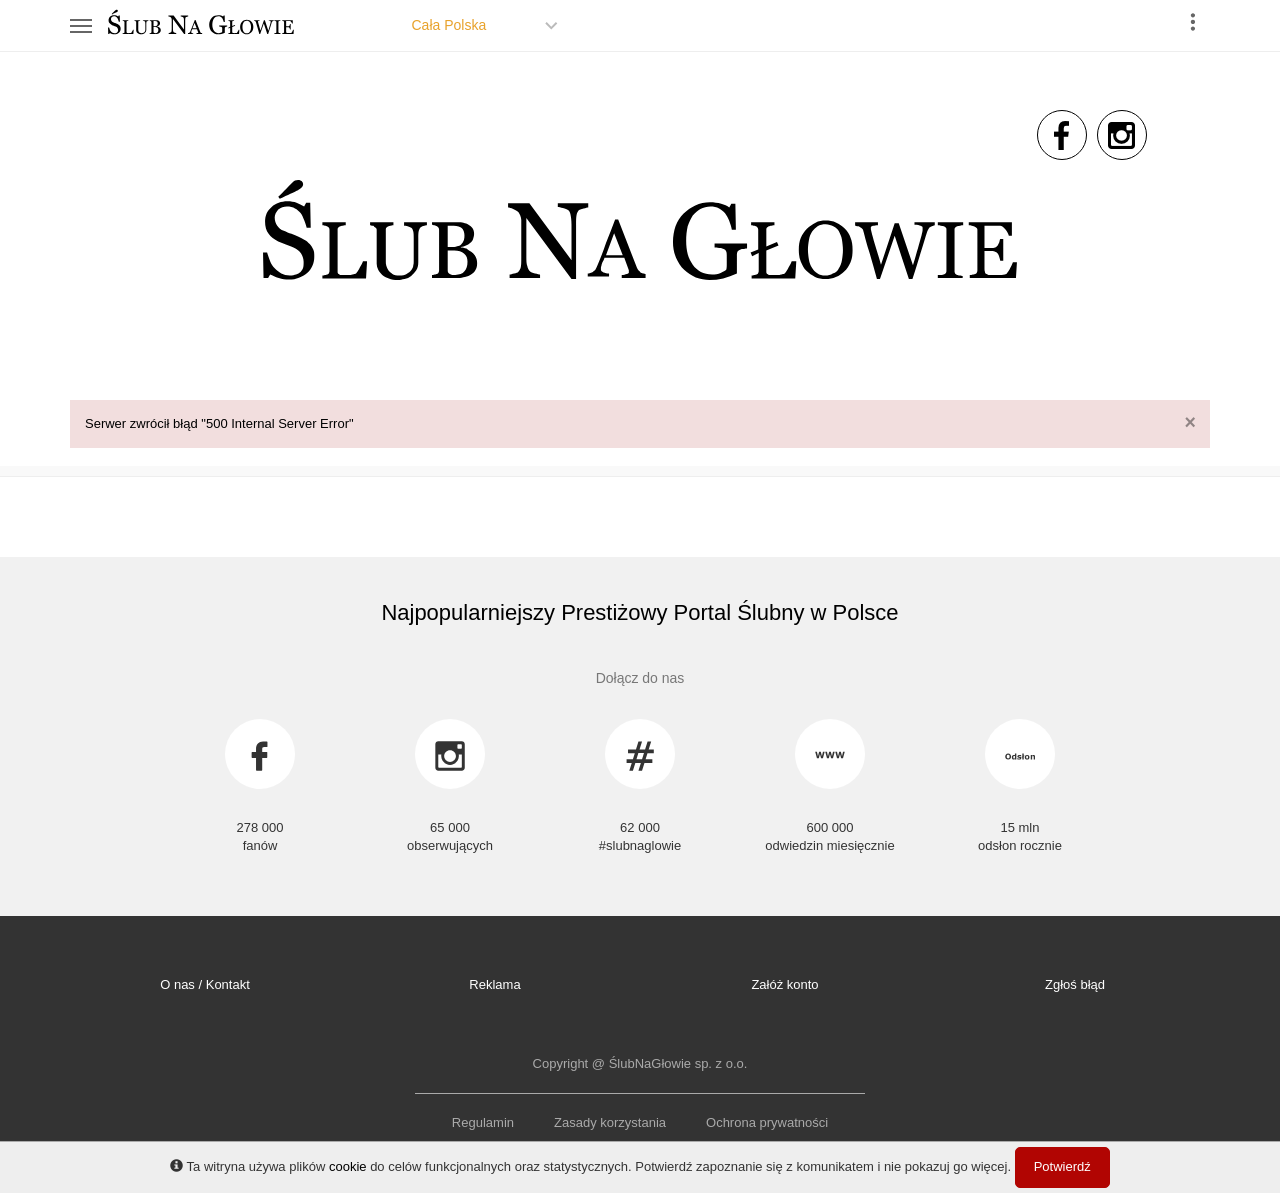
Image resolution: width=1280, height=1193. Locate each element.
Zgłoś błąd (1075, 984)
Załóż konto (784, 984)
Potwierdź (1062, 1166)
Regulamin (483, 1122)
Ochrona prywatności (767, 1122)
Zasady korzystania (610, 1122)
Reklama (494, 984)
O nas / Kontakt (205, 984)
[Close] (1190, 423)
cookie (348, 1166)
